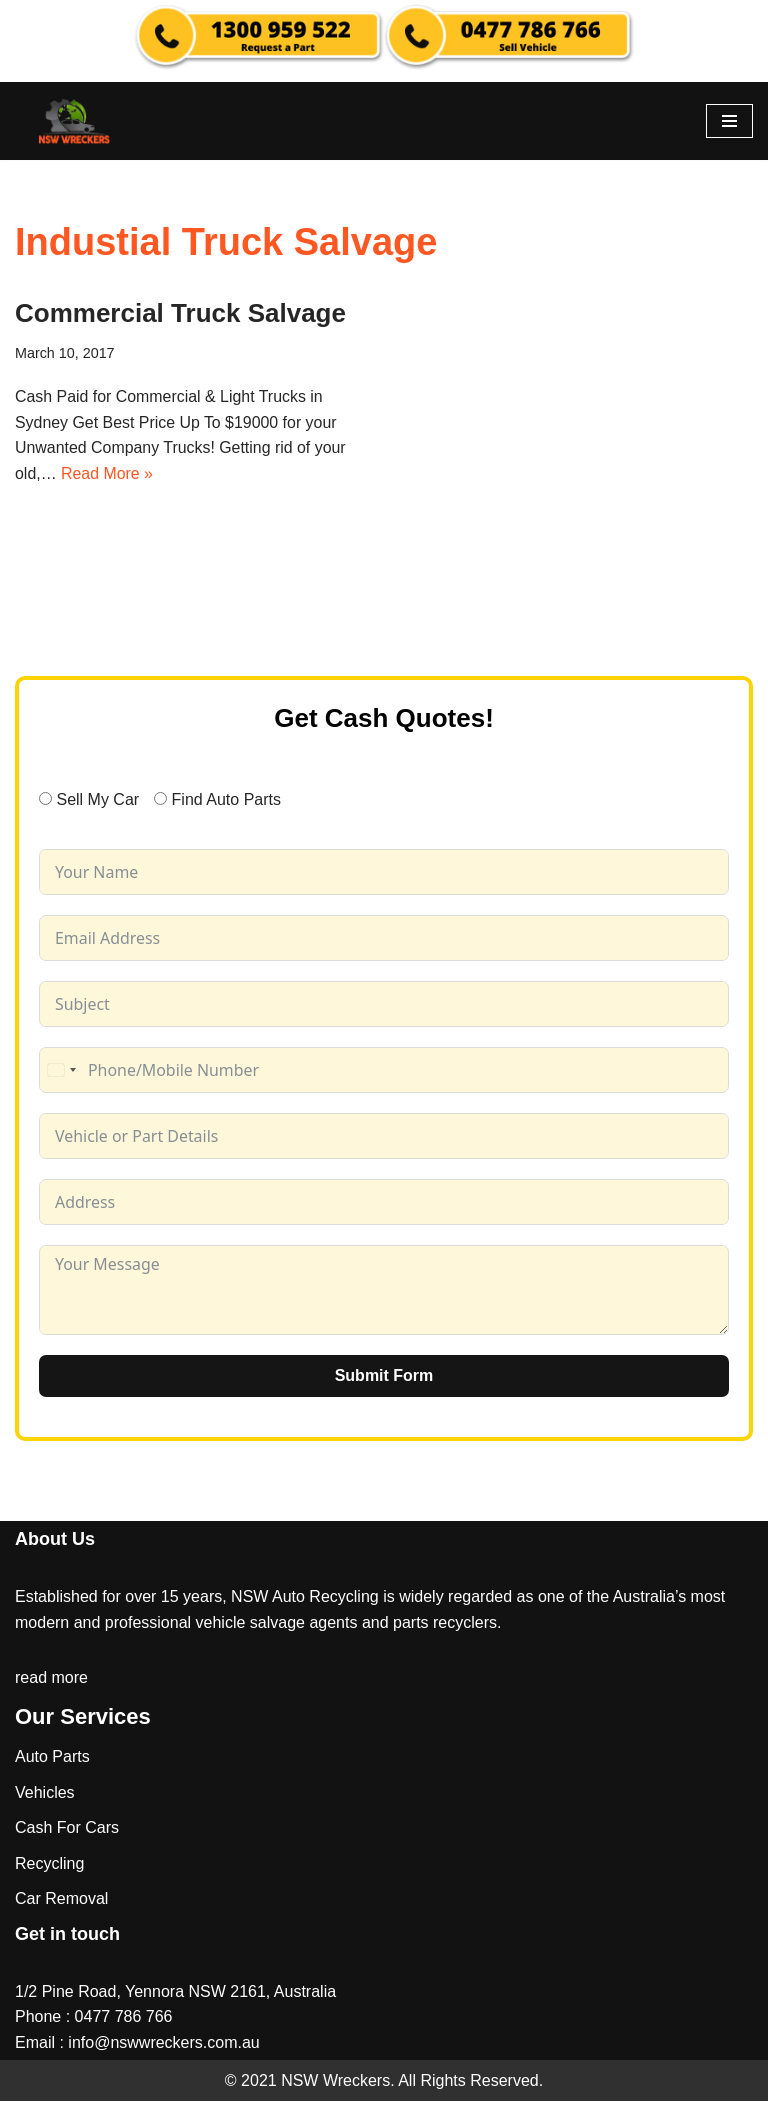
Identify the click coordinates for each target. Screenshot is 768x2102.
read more (51, 1678)
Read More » (107, 474)
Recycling (49, 1864)
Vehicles (45, 1792)
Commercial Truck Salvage (180, 313)
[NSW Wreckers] (75, 121)
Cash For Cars (67, 1828)
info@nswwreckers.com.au (163, 2043)
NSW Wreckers (333, 2080)
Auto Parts (52, 1757)
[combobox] (61, 1071)
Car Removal (61, 1899)
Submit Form (384, 1376)
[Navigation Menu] (729, 121)
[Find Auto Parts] (160, 799)
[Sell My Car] (45, 799)
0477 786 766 (124, 2017)
